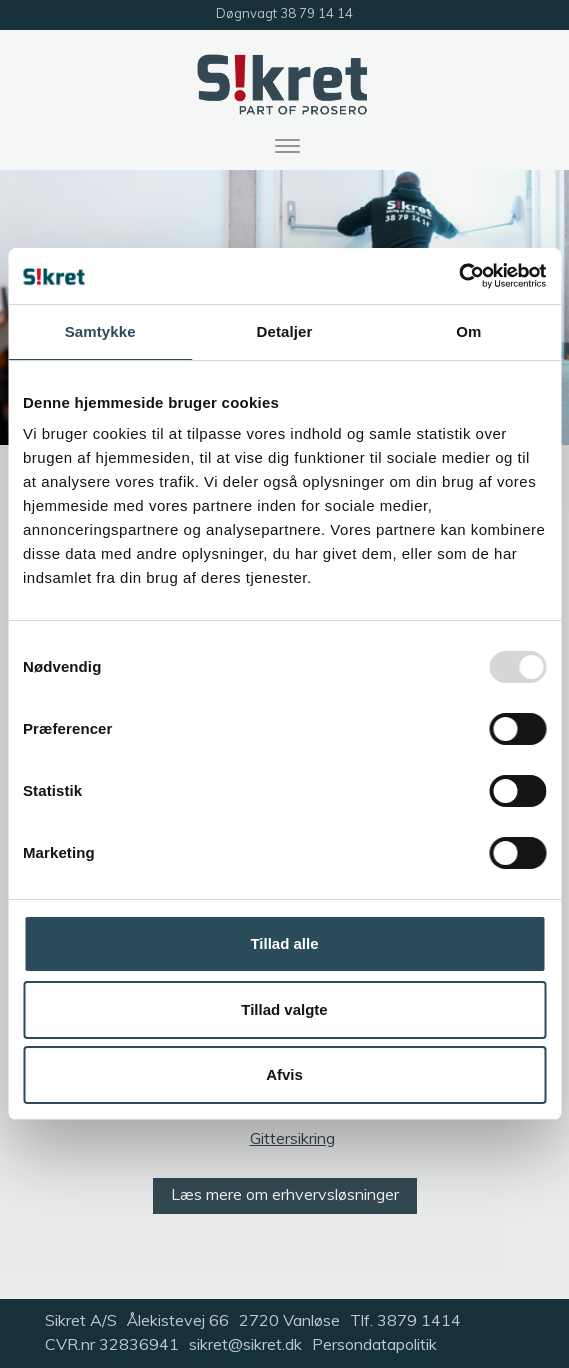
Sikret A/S (81, 1320)
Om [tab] (468, 331)
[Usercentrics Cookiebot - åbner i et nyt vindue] (458, 276)
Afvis (284, 1074)
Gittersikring (292, 1138)
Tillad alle (284, 943)
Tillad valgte (284, 1009)
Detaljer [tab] (285, 331)
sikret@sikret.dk (245, 1344)
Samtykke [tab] (100, 331)
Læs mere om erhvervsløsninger (285, 1194)
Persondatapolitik (374, 1344)
